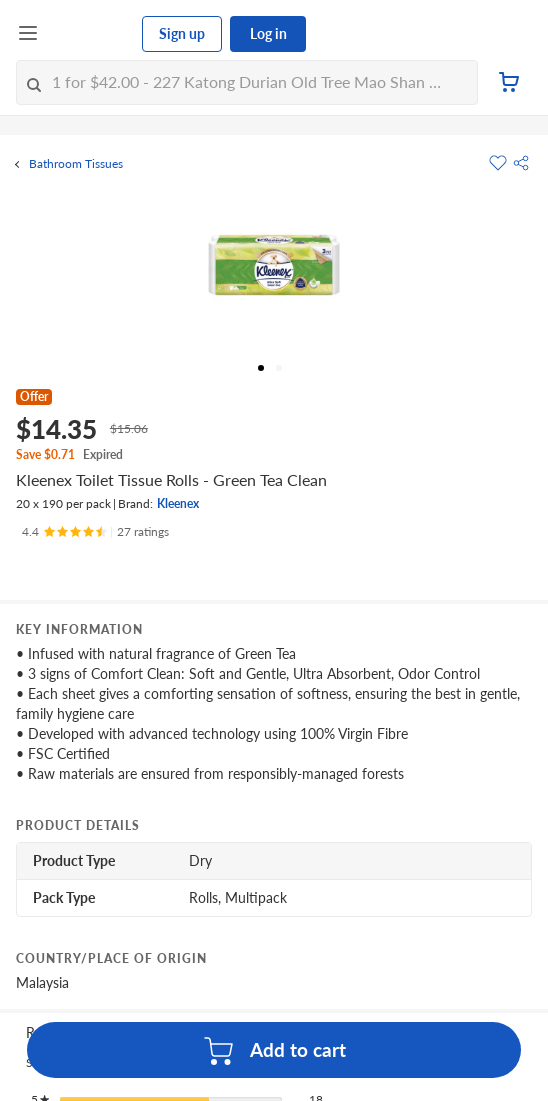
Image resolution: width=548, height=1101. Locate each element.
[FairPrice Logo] (91, 34)
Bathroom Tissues (76, 164)
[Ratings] (95, 532)
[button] (521, 163)
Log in (268, 33)
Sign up (182, 33)
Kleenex (178, 503)
